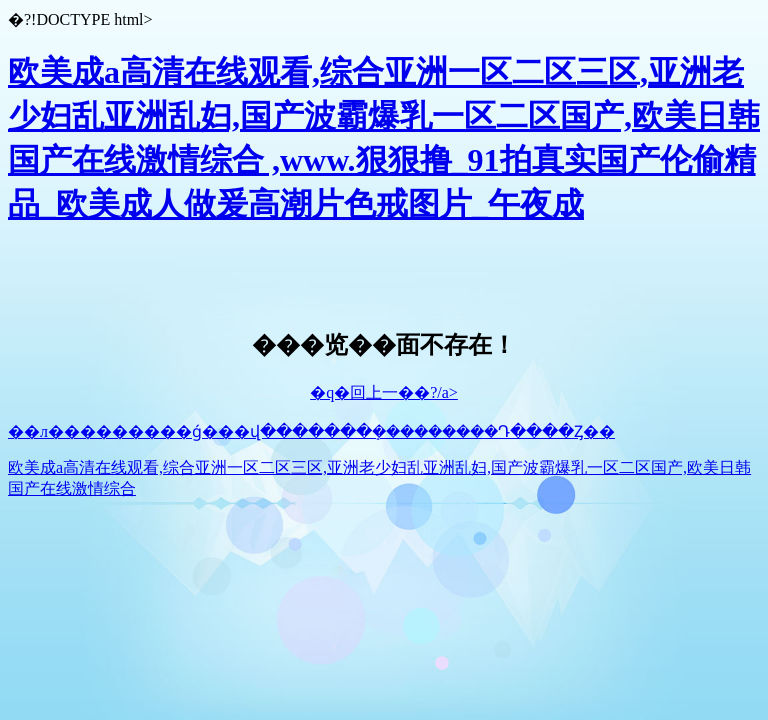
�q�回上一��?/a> (384, 392)
